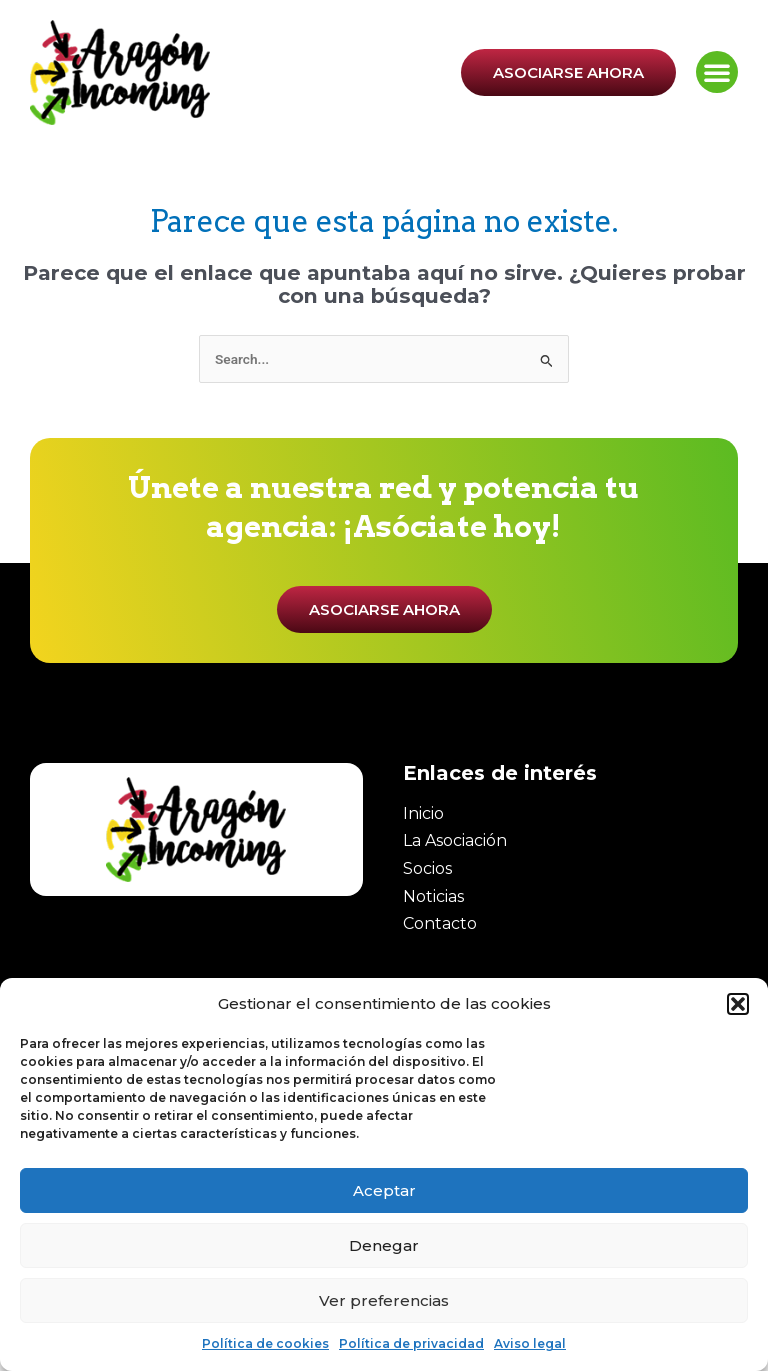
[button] (738, 1004)
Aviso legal (530, 1343)
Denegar (384, 1245)
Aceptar (384, 1190)
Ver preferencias (384, 1300)
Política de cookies (265, 1343)
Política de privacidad (411, 1343)
